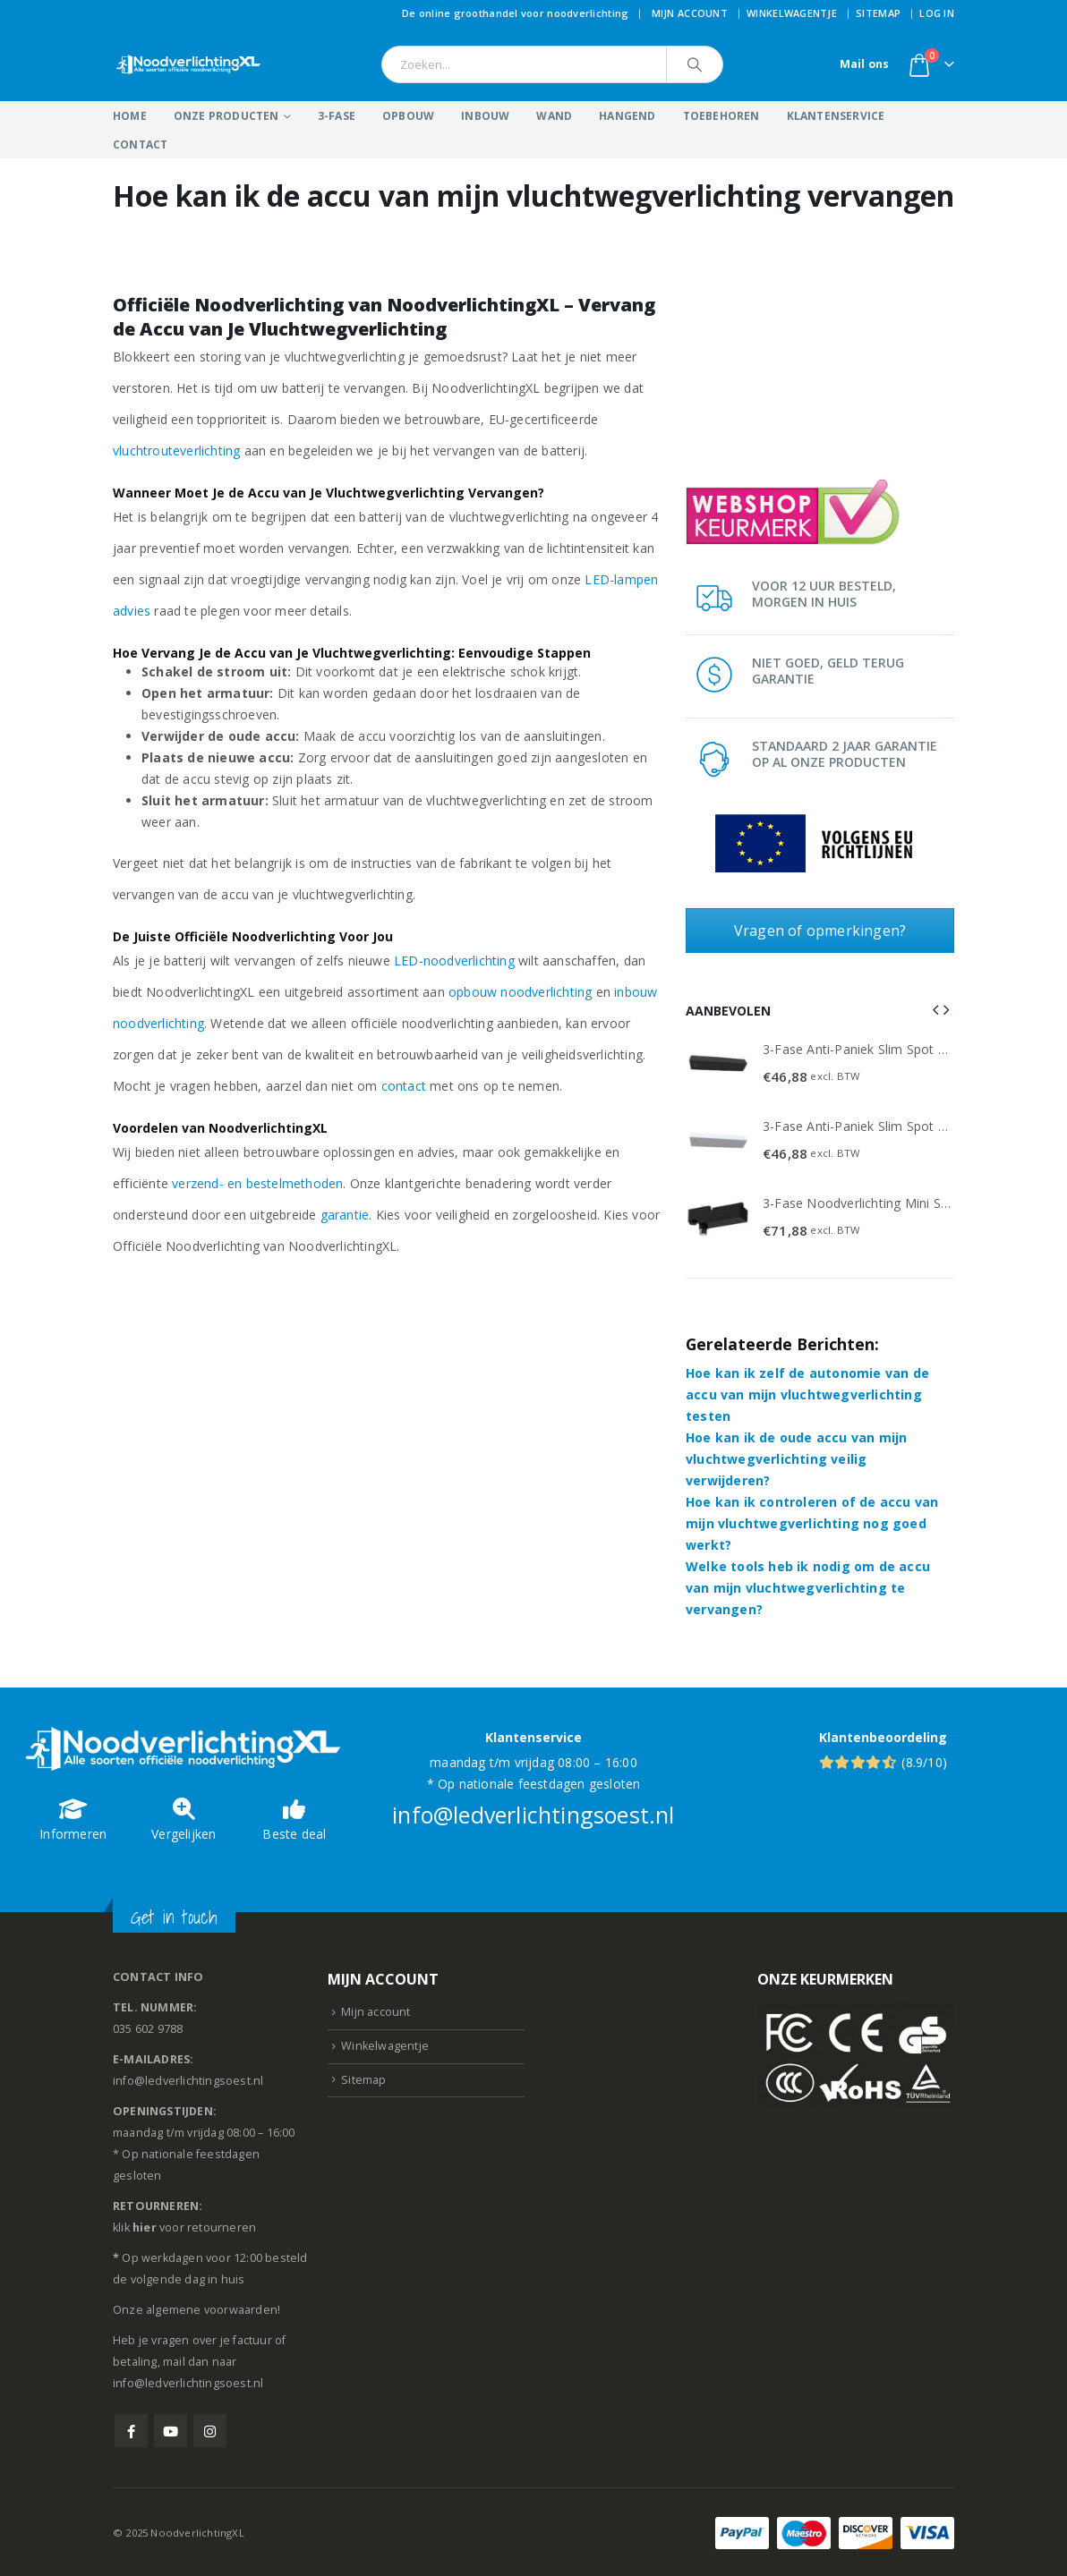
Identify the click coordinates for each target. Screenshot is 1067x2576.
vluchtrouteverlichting (176, 450)
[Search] (694, 64)
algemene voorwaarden (211, 2308)
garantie (345, 1214)
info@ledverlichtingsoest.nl (533, 1813)
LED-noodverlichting (454, 960)
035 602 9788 (148, 2027)
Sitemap (878, 13)
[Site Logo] (189, 64)
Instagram (209, 2428)
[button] (935, 1009)
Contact (140, 144)
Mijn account (690, 13)
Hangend (627, 115)
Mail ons (865, 64)
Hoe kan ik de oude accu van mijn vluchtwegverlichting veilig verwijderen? (796, 1457)
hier (144, 2225)
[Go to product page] (718, 1064)
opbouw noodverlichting (520, 991)
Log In (936, 13)
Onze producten (226, 115)
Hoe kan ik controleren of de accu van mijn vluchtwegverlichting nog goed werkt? (812, 1522)
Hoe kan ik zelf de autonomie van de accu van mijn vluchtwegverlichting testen (807, 1393)
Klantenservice (836, 115)
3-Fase (336, 115)
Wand (554, 115)
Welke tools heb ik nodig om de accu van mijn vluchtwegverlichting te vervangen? (808, 1586)
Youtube (170, 2428)
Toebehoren (721, 115)
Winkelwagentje (792, 13)
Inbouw (485, 115)
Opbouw (408, 115)
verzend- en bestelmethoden (257, 1183)
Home (130, 115)
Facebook (131, 2428)
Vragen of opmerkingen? (820, 930)
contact (403, 1085)
